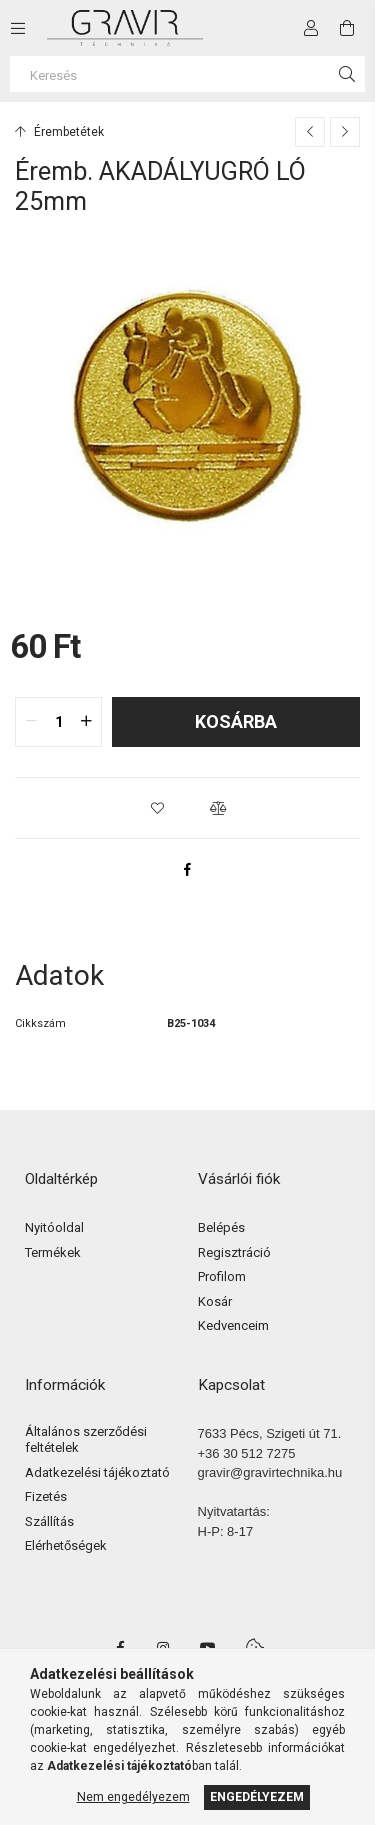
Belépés (221, 1227)
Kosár (215, 1301)
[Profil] (311, 28)
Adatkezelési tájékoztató (97, 1472)
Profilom (222, 1276)
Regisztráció (234, 1252)
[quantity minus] (31, 722)
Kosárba (236, 721)
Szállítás (49, 1521)
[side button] (18, 28)
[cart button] (347, 28)
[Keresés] (187, 74)
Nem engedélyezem (133, 1797)
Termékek (53, 1252)
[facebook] (188, 869)
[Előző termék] (310, 132)
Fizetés (46, 1496)
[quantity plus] (86, 722)
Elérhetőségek (66, 1545)
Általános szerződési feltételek (86, 1439)
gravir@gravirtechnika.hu (270, 1472)
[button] (158, 808)
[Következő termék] (345, 132)
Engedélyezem (257, 1797)
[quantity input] (58, 722)
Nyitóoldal (54, 1227)
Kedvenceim (233, 1325)
